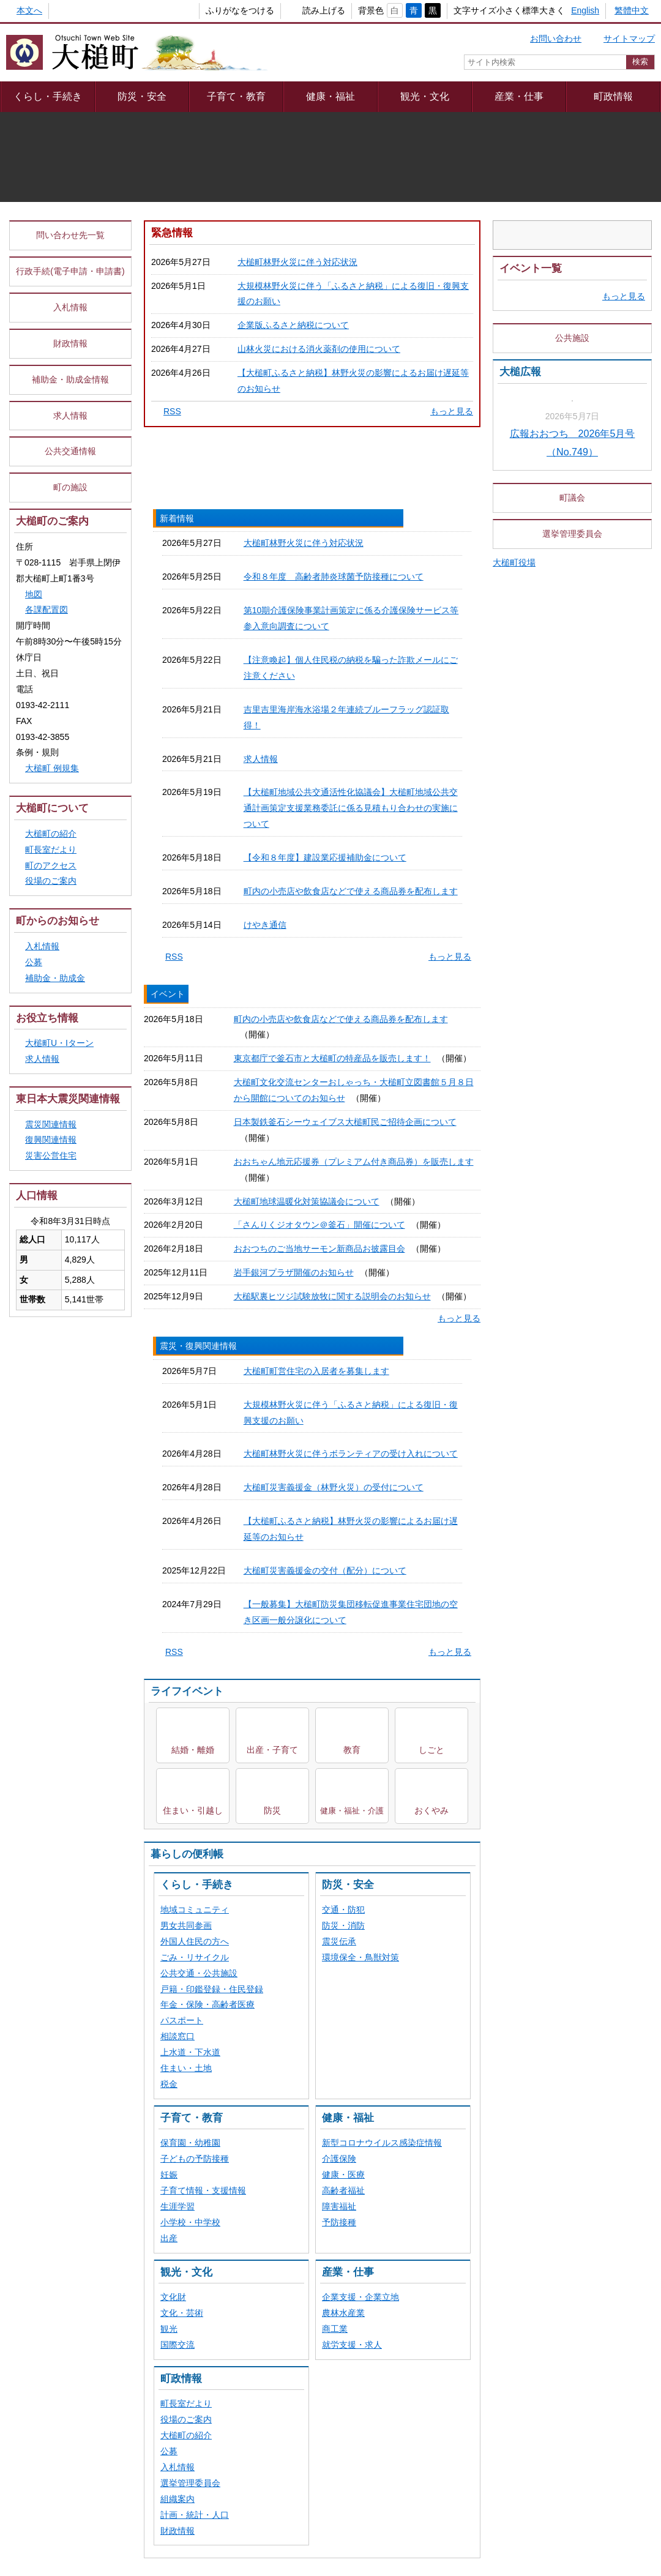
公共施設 (572, 486)
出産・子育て (272, 1128)
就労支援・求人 (352, 1723)
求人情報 (254, 896)
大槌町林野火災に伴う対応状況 (297, 354)
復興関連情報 (51, 1232)
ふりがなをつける (219, 10)
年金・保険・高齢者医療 (207, 1382)
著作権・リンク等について (312, 2187)
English (585, 10)
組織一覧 (322, 2219)
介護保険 (339, 1537)
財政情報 (177, 1909)
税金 (168, 1462)
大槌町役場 (520, 818)
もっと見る (451, 504)
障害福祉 (339, 1584)
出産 (168, 1616)
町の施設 (70, 579)
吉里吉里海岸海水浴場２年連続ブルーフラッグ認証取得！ (348, 872)
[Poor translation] (44, 2365)
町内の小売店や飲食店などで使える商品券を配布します (344, 983)
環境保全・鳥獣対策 (360, 1335)
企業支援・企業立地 (360, 1675)
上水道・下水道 (190, 1430)
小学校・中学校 (190, 1600)
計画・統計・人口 (194, 1893)
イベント (312, 711)
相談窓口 (177, 1414)
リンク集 (507, 2187)
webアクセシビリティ (427, 2187)
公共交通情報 (70, 543)
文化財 (173, 1675)
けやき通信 (258, 1007)
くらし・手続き (47, 96)
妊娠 (168, 1553)
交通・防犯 (343, 1288)
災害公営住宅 (51, 1248)
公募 (168, 1829)
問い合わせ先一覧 (70, 327)
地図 (33, 686)
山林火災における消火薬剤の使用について (318, 441)
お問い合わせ (555, 38)
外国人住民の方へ (194, 1319)
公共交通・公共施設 (198, 1351)
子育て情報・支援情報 (203, 1569)
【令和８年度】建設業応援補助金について (318, 960)
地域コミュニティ (194, 1288)
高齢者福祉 (343, 1569)
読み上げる (303, 10)
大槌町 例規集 (52, 860)
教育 (351, 1128)
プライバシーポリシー (198, 2187)
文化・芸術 (181, 1691)
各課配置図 (46, 702)
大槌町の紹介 (186, 1813)
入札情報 (177, 1845)
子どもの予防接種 (194, 1537)
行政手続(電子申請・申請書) (70, 363)
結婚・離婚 (192, 1128)
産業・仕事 (519, 96)
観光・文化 (424, 96)
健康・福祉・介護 (352, 1188)
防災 (272, 1188)
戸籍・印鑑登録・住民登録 (211, 1367)
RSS (172, 504)
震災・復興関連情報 (424, 711)
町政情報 (613, 96)
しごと (431, 1128)
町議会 (572, 753)
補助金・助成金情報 (70, 471)
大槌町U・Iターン (59, 1135)
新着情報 (200, 711)
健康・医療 (343, 1553)
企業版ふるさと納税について (293, 417)
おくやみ (431, 1188)
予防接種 (339, 1600)
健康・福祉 (330, 96)
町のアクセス (57, 957)
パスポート (181, 1398)
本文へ (29, 10)
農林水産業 (343, 1691)
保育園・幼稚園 (190, 1521)
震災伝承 (339, 1319)
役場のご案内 (186, 1797)
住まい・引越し (193, 1188)
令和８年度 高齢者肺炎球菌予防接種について (327, 769)
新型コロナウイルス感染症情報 (382, 1521)
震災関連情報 (51, 1216)
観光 (168, 1707)
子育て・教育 (236, 96)
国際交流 (177, 1723)
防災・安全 (142, 96)
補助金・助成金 (55, 1070)
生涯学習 (177, 1584)
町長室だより (186, 1781)
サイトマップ (629, 38)
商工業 (335, 1707)
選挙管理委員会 (190, 1861)
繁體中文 (631, 10)
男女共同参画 (186, 1304)
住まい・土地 (186, 1446)
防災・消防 (343, 1304)
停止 (643, 275)
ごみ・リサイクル (194, 1335)
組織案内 (177, 1877)
